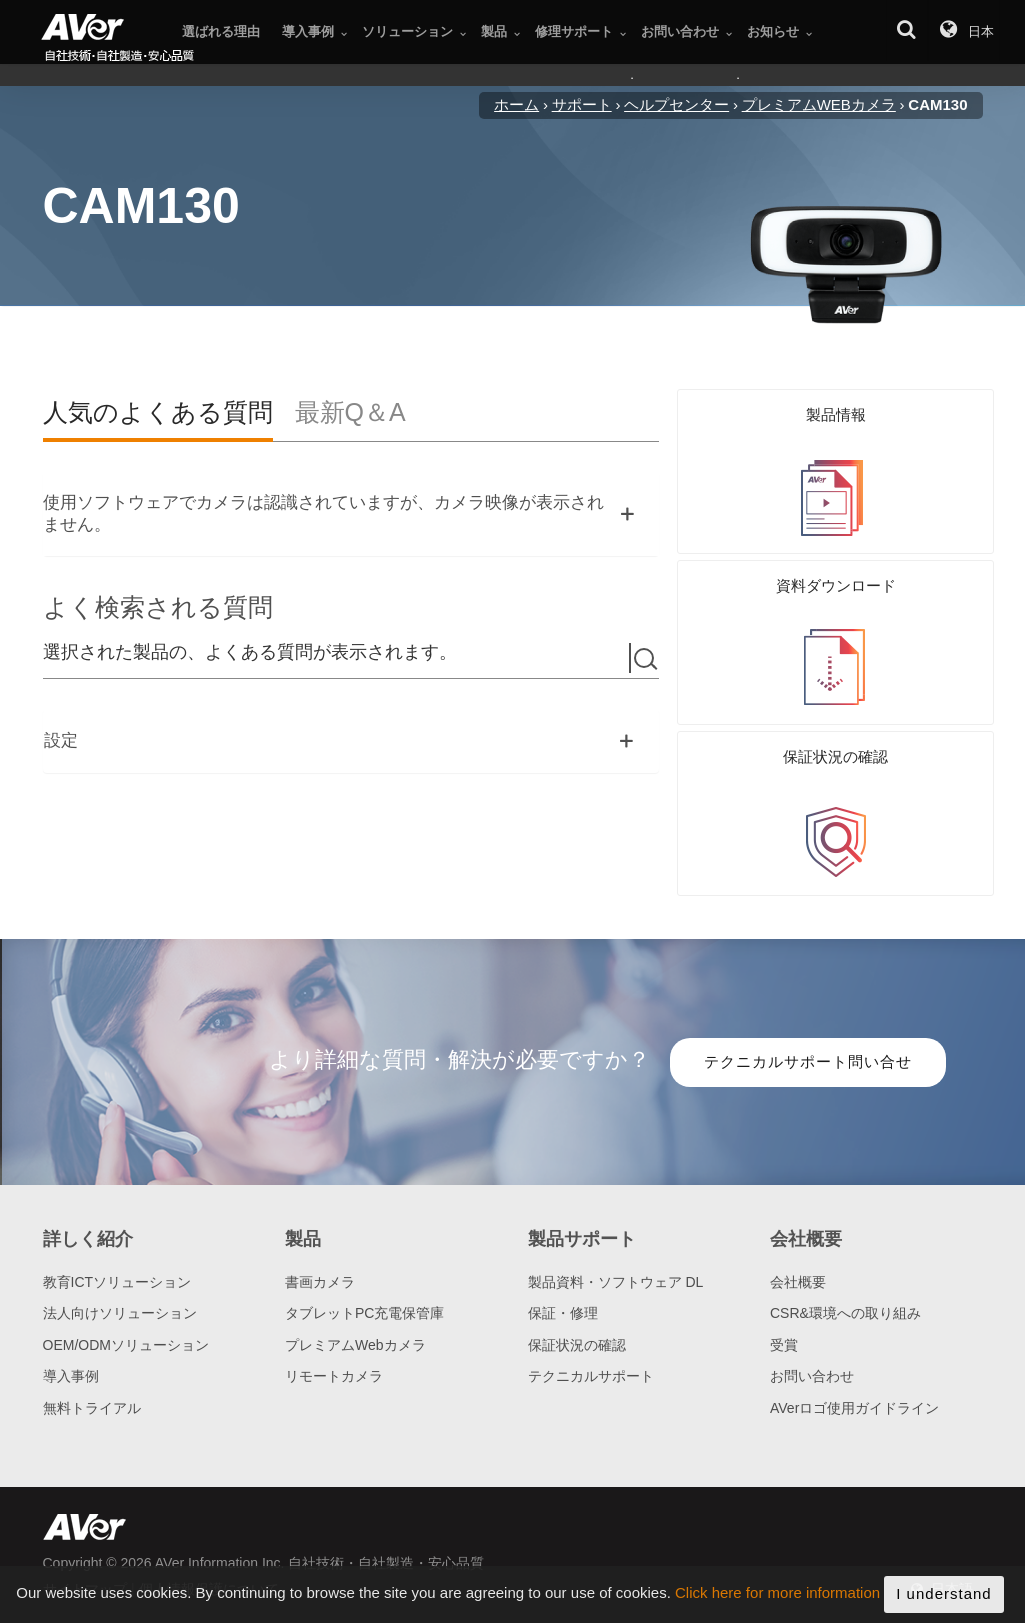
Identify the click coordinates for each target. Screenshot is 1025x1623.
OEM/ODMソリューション (126, 1345)
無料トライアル (92, 1408)
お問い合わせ (812, 1376)
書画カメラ (320, 1282)
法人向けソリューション (120, 1313)
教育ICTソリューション (117, 1282)
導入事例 (71, 1376)
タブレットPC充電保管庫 (364, 1313)
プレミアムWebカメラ (355, 1345)
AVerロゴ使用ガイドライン (854, 1408)
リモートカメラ (334, 1376)
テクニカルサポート (591, 1376)
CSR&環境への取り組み (845, 1313)
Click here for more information (777, 1609)
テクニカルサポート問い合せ (808, 1061)
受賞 (784, 1345)
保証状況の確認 (577, 1345)
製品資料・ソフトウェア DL (616, 1282)
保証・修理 (563, 1313)
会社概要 (798, 1282)
